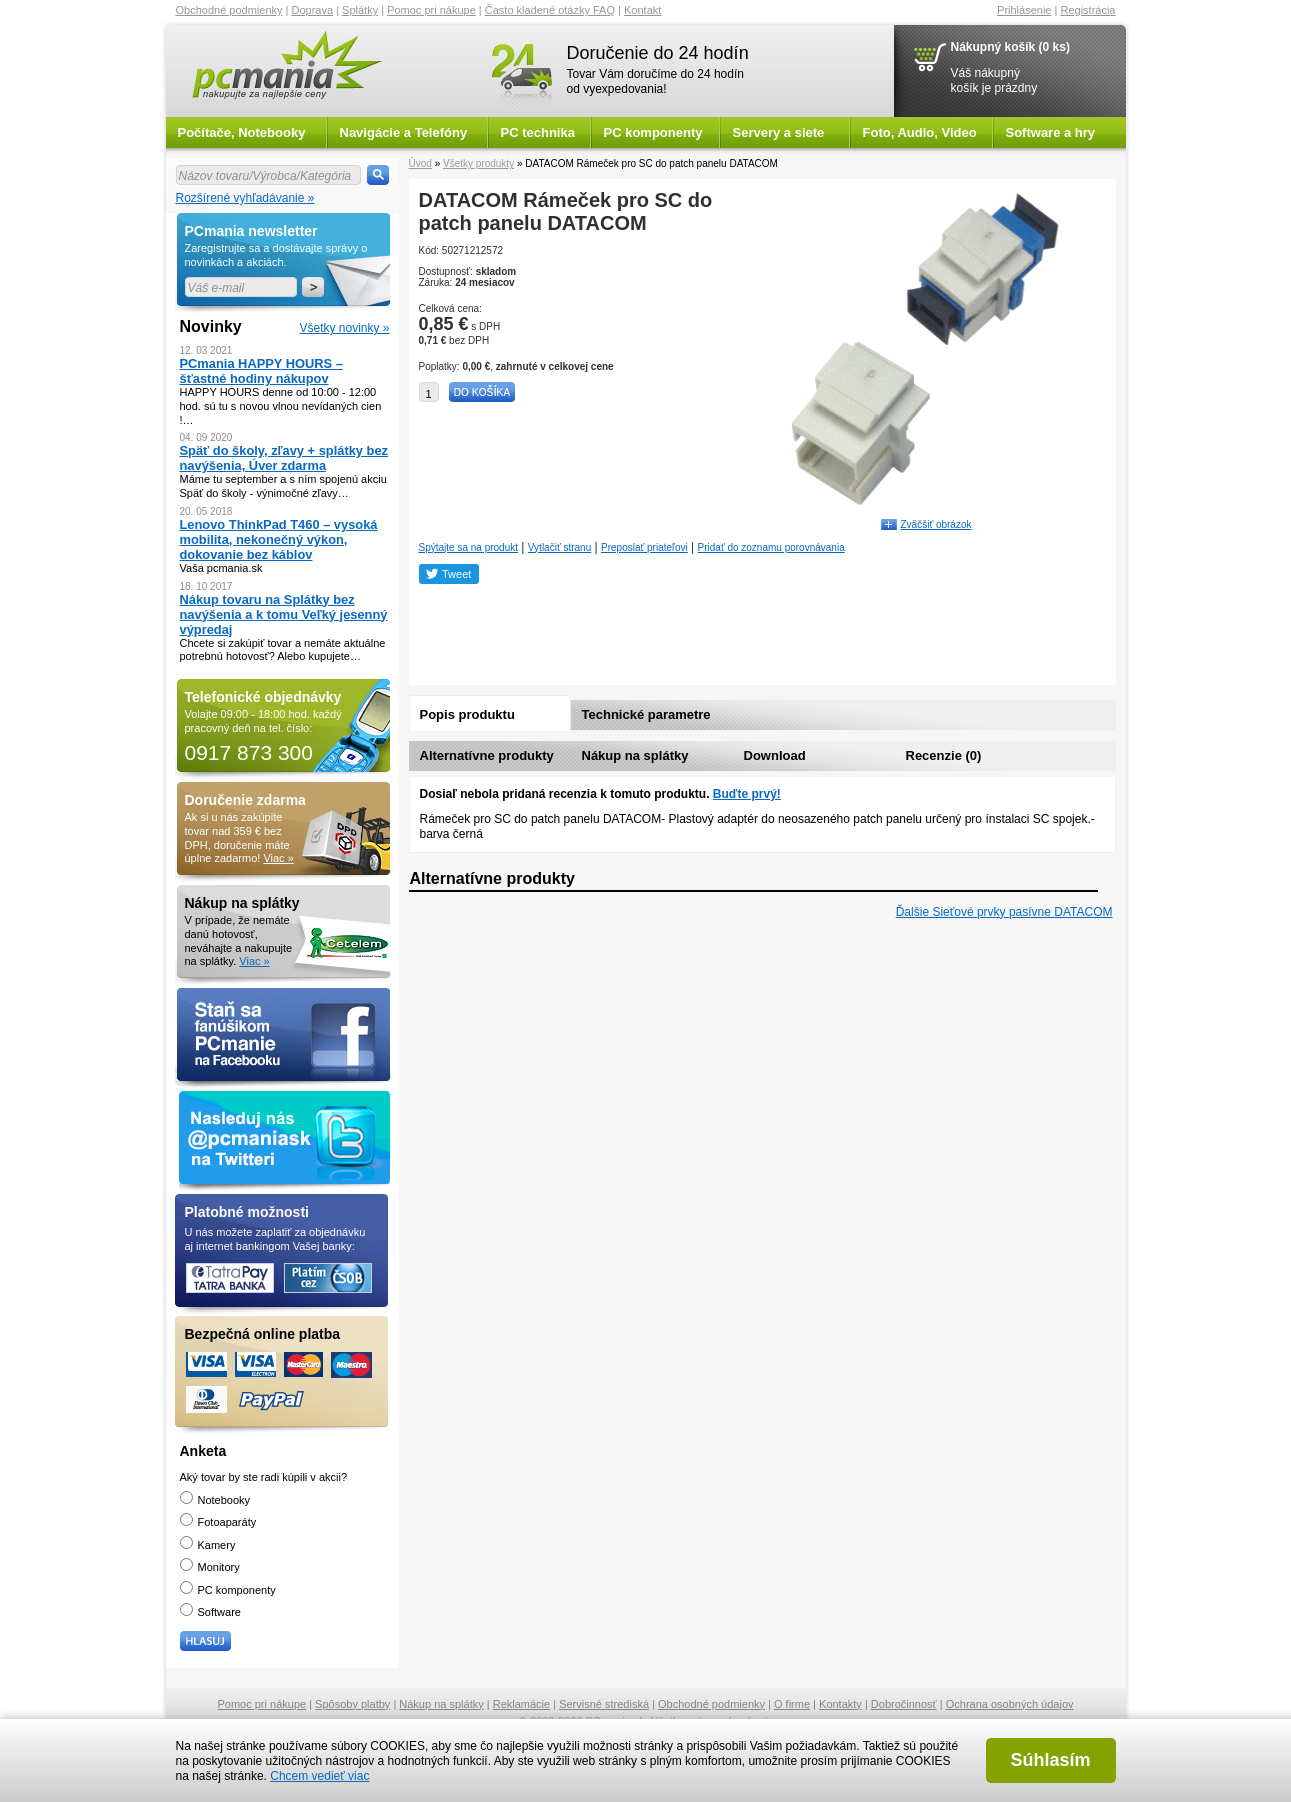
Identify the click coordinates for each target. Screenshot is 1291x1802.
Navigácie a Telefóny (404, 132)
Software (210, 1612)
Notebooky (215, 1500)
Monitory (210, 1567)
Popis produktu (467, 714)
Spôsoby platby (352, 1704)
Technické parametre (646, 714)
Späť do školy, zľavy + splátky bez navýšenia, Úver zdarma (284, 458)
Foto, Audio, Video (920, 132)
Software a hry (1051, 132)
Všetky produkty (478, 163)
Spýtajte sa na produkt (469, 547)
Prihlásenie (1024, 10)
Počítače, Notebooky (242, 132)
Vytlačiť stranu (559, 547)
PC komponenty (653, 132)
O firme (792, 1704)
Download (775, 755)
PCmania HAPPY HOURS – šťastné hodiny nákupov (261, 371)
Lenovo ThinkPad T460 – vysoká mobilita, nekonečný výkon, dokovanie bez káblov (279, 539)
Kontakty (840, 1704)
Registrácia (1087, 10)
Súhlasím (1050, 1760)
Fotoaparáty (218, 1522)
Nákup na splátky (635, 755)
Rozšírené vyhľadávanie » (245, 198)
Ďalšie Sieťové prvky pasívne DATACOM (1004, 912)
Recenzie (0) (944, 755)
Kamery (208, 1545)
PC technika (538, 132)
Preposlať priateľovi (644, 547)
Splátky (360, 10)
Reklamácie (521, 1704)
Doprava (313, 10)
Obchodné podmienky (229, 10)
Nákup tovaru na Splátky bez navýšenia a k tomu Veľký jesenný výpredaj (284, 614)
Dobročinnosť (904, 1704)
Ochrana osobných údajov (1010, 1704)
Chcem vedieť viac (319, 1776)
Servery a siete (779, 132)
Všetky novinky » (344, 328)
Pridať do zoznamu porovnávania (771, 547)
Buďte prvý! (747, 794)
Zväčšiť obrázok (936, 524)
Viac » (278, 858)
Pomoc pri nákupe (431, 10)
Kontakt (642, 10)
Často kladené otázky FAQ (550, 10)
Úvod (420, 163)
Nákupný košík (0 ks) (1010, 47)
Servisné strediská (604, 1704)
